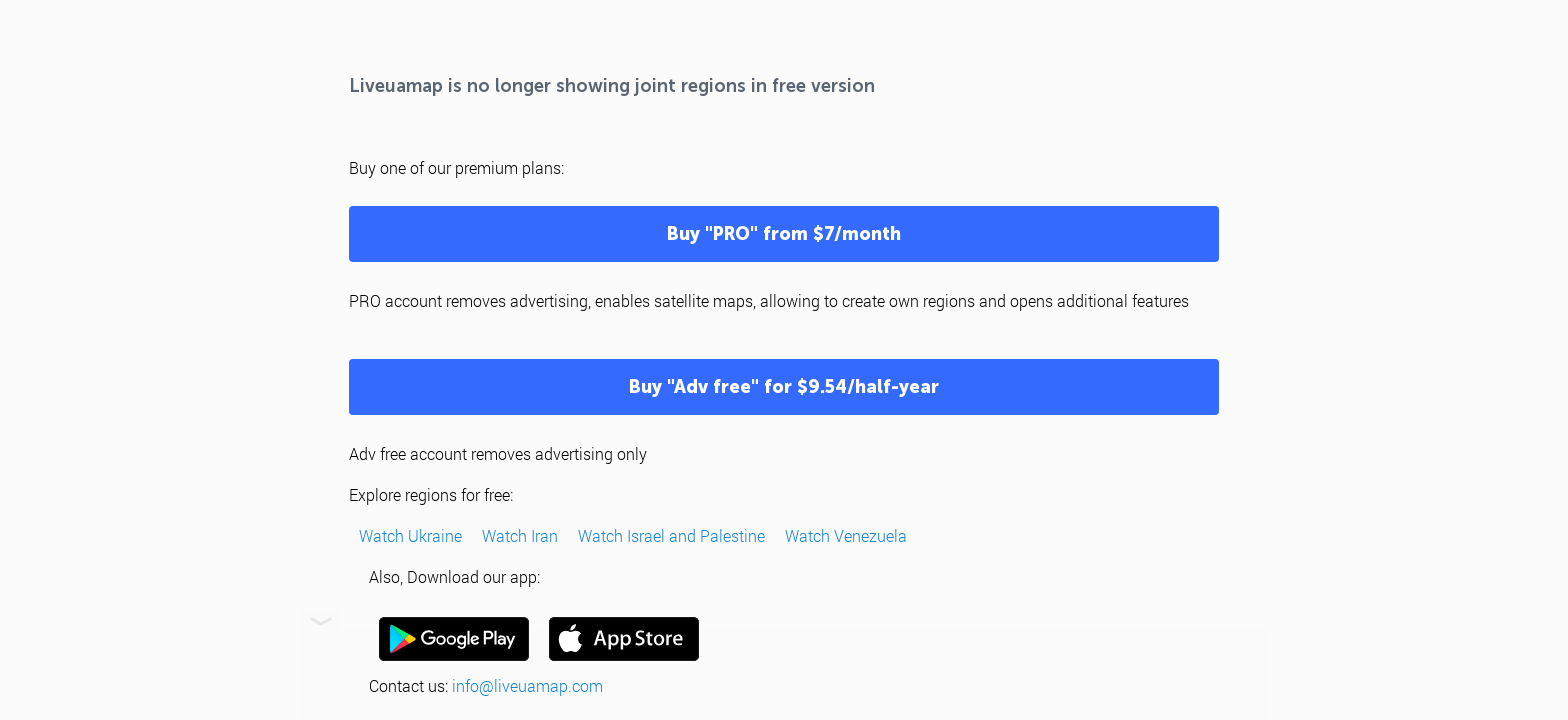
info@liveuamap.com (527, 685)
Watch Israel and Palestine (671, 535)
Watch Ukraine (410, 535)
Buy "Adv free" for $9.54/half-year (784, 387)
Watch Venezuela (846, 535)
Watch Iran (520, 535)
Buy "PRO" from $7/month (784, 234)
